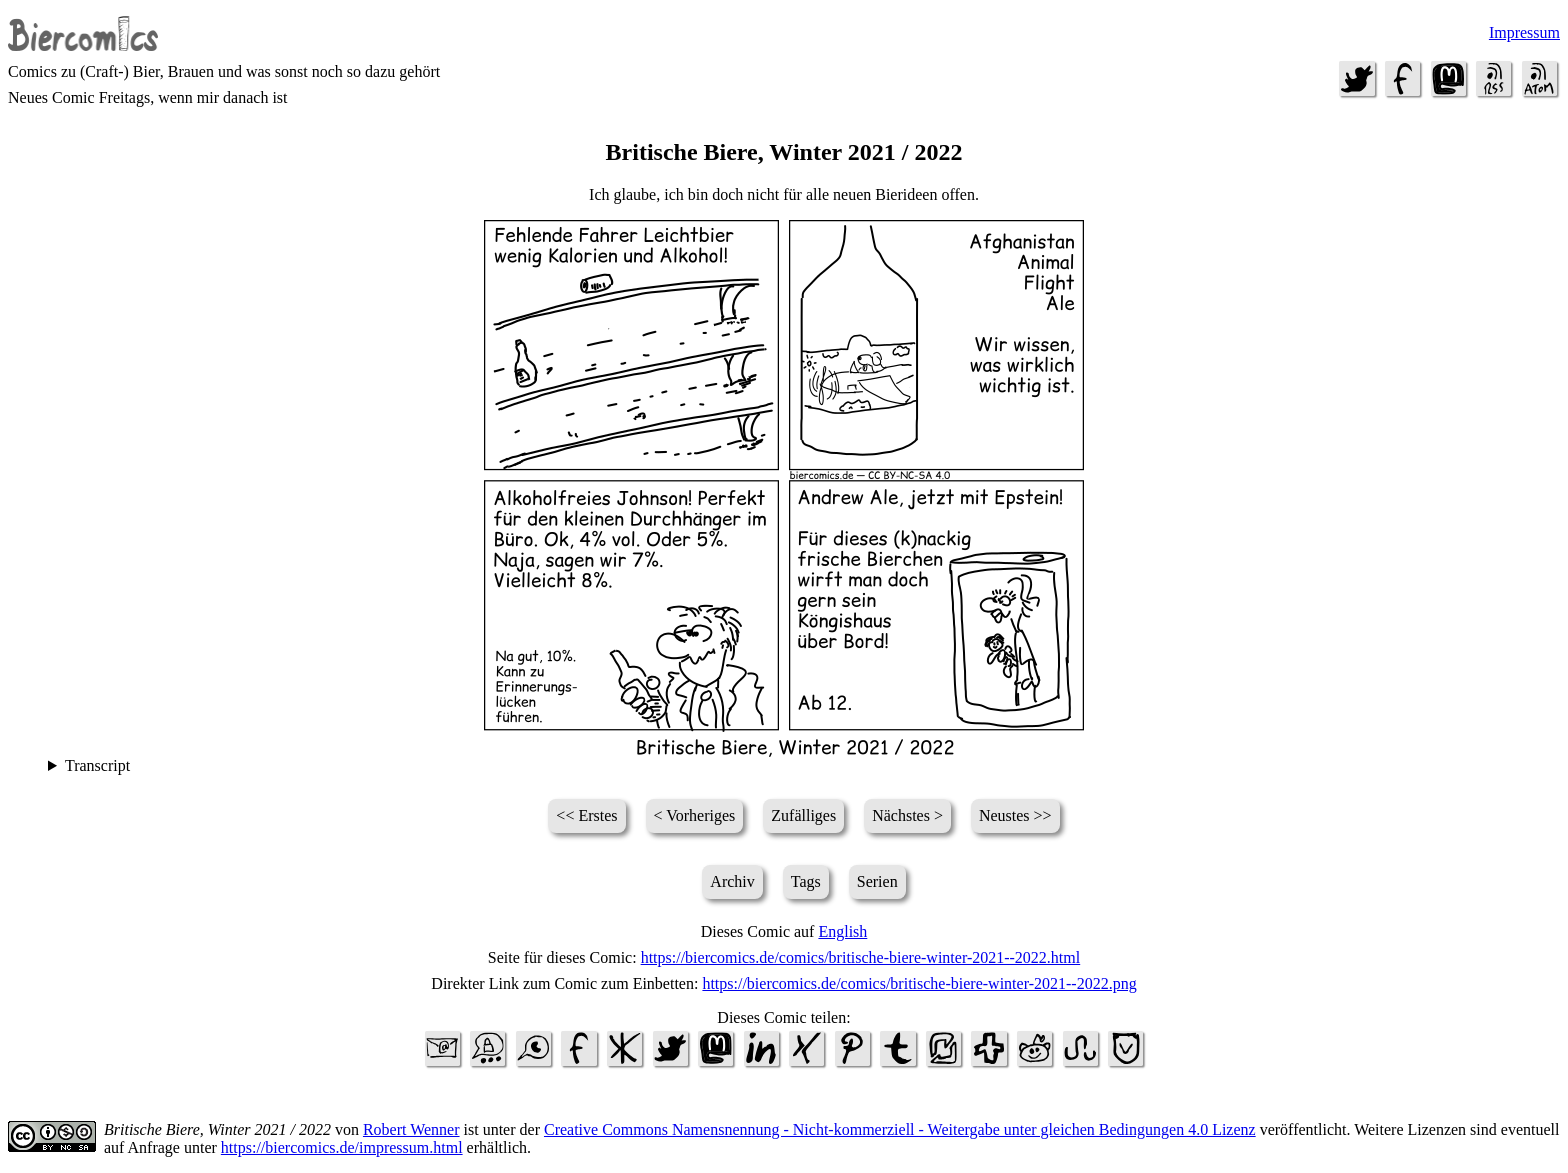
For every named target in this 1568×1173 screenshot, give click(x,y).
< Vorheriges (695, 815)
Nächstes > (907, 815)
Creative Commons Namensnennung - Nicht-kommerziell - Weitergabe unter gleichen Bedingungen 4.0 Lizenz (900, 1129)
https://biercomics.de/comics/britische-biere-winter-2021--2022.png (919, 983)
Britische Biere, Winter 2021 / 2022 (217, 1129)
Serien (877, 881)
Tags (806, 881)
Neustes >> (1015, 815)
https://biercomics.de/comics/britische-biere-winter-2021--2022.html (861, 957)
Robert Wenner (411, 1129)
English (842, 931)
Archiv (732, 881)
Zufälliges (803, 815)
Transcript (97, 765)
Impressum (1524, 32)
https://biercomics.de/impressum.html (342, 1147)
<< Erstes (586, 815)
